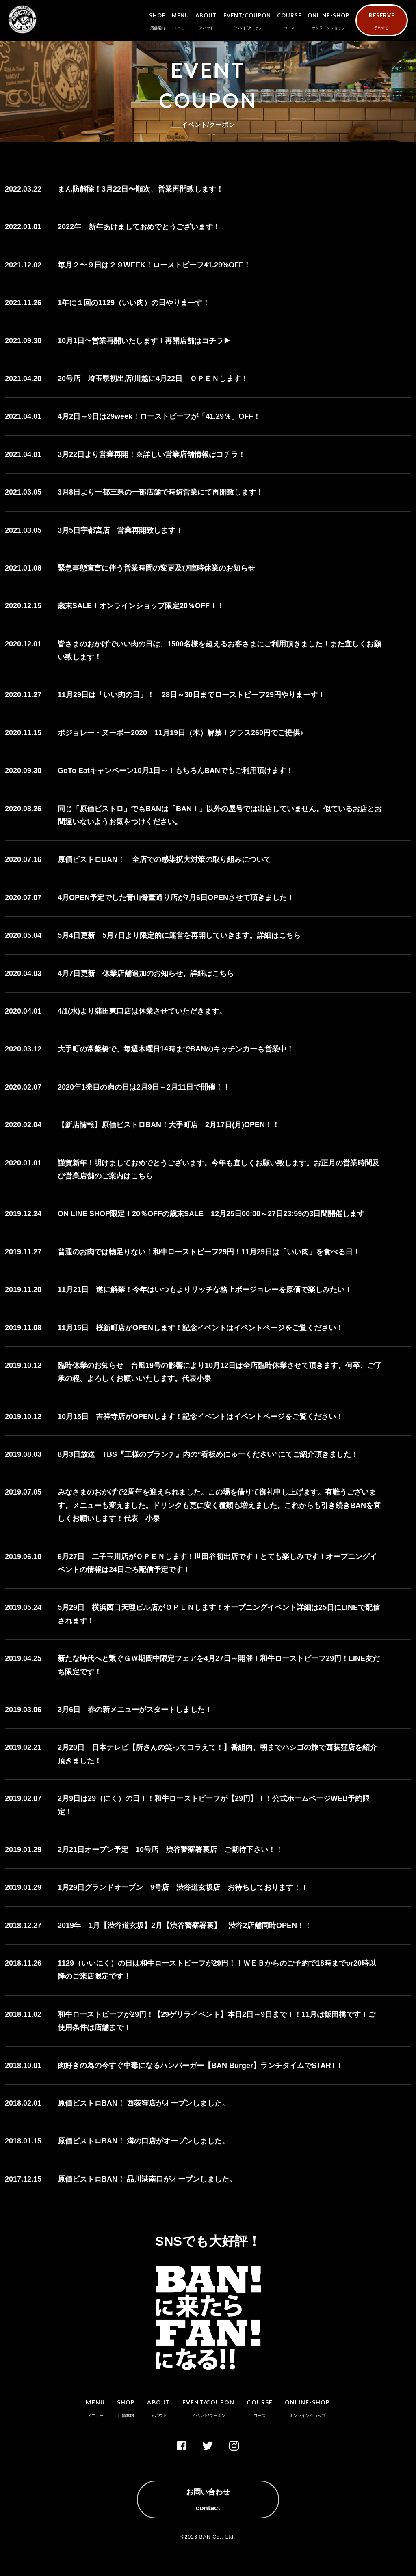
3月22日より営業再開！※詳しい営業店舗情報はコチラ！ (151, 454)
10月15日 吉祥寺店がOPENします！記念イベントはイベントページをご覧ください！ (200, 1417)
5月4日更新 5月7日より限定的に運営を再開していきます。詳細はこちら (179, 935)
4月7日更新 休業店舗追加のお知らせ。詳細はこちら (146, 973)
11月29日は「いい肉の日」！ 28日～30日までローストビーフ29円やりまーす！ (191, 695)
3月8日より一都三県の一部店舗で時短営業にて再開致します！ (160, 492)
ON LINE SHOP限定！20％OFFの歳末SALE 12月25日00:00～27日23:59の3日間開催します (211, 1214)
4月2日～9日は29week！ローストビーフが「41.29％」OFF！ (159, 416)
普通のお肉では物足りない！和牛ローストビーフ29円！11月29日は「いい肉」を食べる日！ (209, 1252)
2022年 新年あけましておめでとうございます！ (139, 227)
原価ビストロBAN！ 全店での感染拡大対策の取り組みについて (164, 859)
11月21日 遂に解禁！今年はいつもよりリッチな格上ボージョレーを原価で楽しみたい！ (205, 1290)
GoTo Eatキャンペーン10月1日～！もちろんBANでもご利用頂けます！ (175, 771)
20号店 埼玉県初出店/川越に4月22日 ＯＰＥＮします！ (153, 379)
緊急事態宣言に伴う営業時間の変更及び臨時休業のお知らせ (156, 568)
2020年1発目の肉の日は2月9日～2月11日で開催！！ (144, 1087)
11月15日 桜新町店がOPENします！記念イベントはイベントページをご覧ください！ (200, 1328)
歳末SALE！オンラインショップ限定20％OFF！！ (141, 606)
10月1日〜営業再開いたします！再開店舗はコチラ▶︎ (144, 341)
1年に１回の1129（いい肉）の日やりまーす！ (134, 303)
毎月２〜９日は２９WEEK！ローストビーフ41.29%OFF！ (154, 265)
